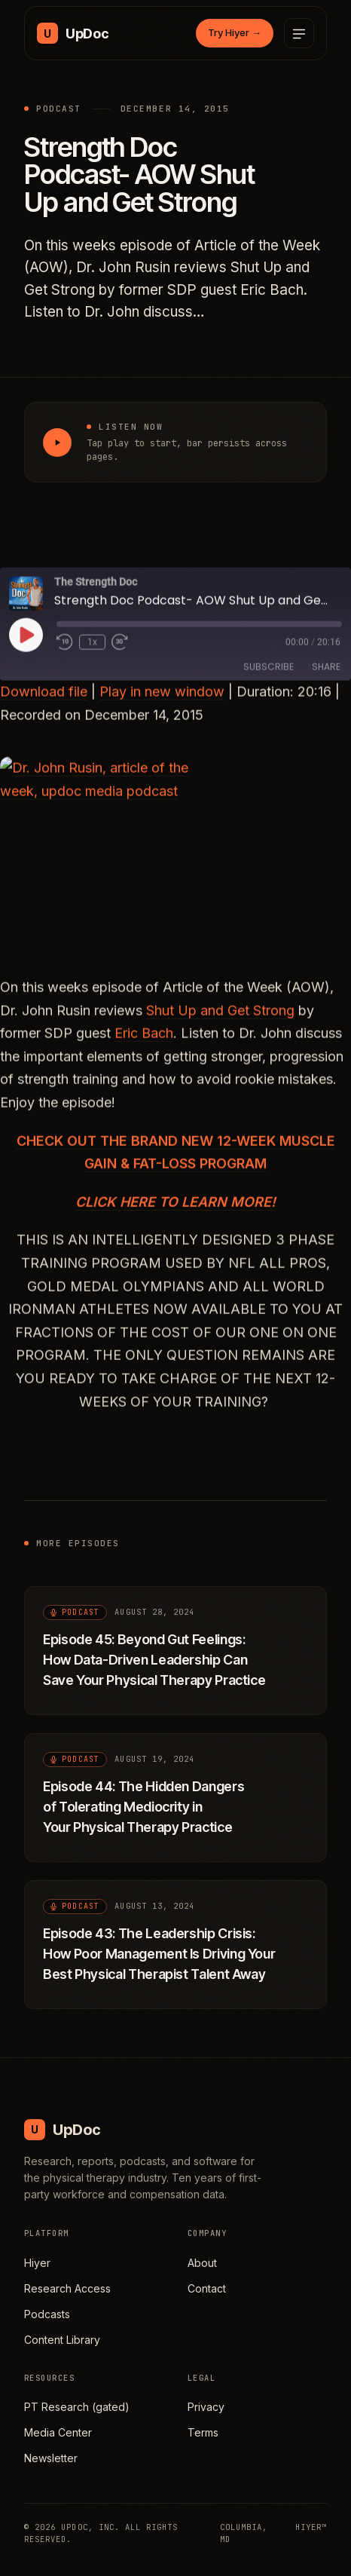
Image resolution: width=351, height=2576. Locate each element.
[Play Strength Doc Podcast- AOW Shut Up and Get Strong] (57, 442)
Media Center (58, 2432)
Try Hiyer (234, 32)
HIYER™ (311, 2527)
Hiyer (37, 2262)
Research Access (67, 2288)
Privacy (206, 2406)
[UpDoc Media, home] (72, 33)
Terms (203, 2432)
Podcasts (47, 2314)
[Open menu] (299, 33)
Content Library (62, 2339)
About (202, 2262)
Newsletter (51, 2458)
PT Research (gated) (77, 2406)
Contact (207, 2288)
